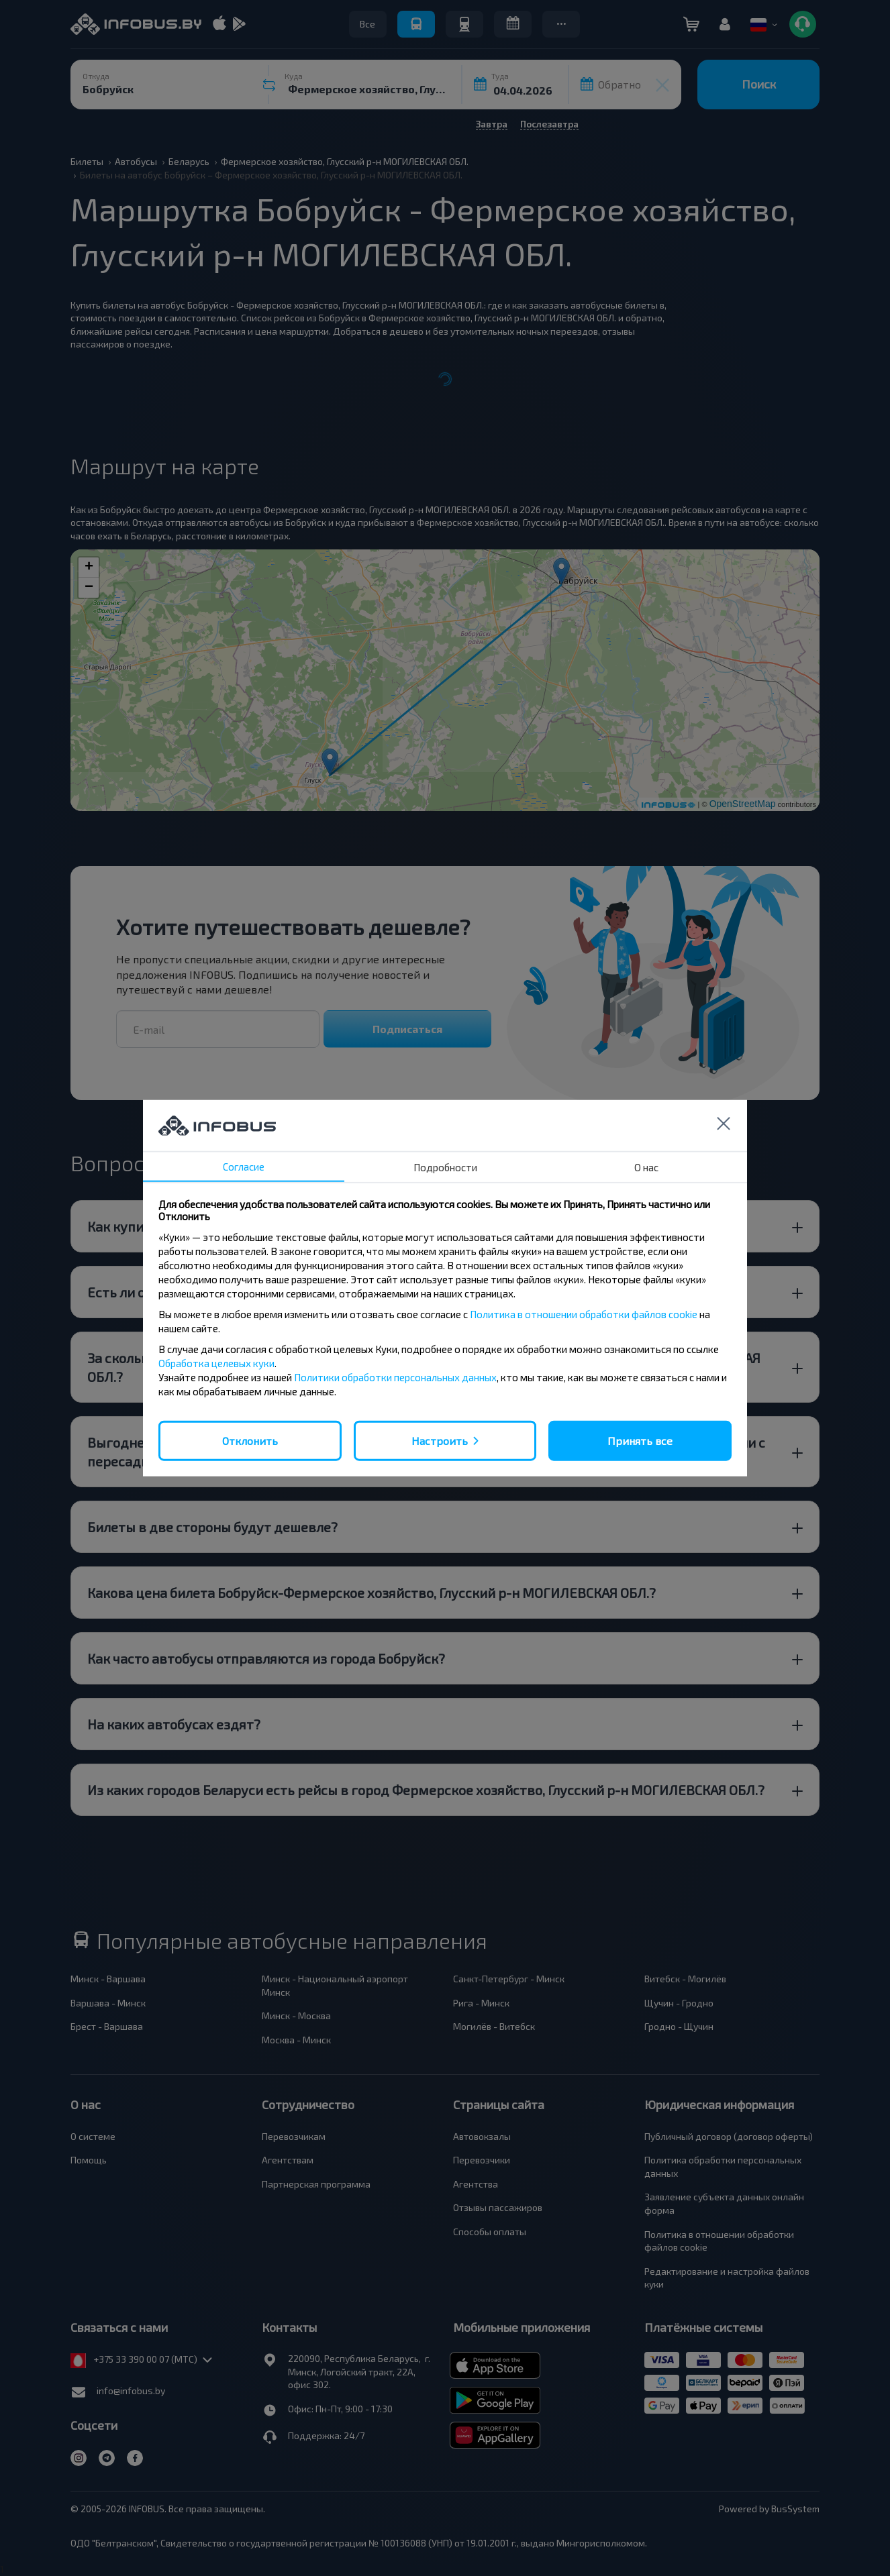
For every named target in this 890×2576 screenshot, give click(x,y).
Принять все (640, 1440)
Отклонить (250, 1440)
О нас (646, 1167)
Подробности (445, 1167)
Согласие (243, 1166)
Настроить (439, 1440)
